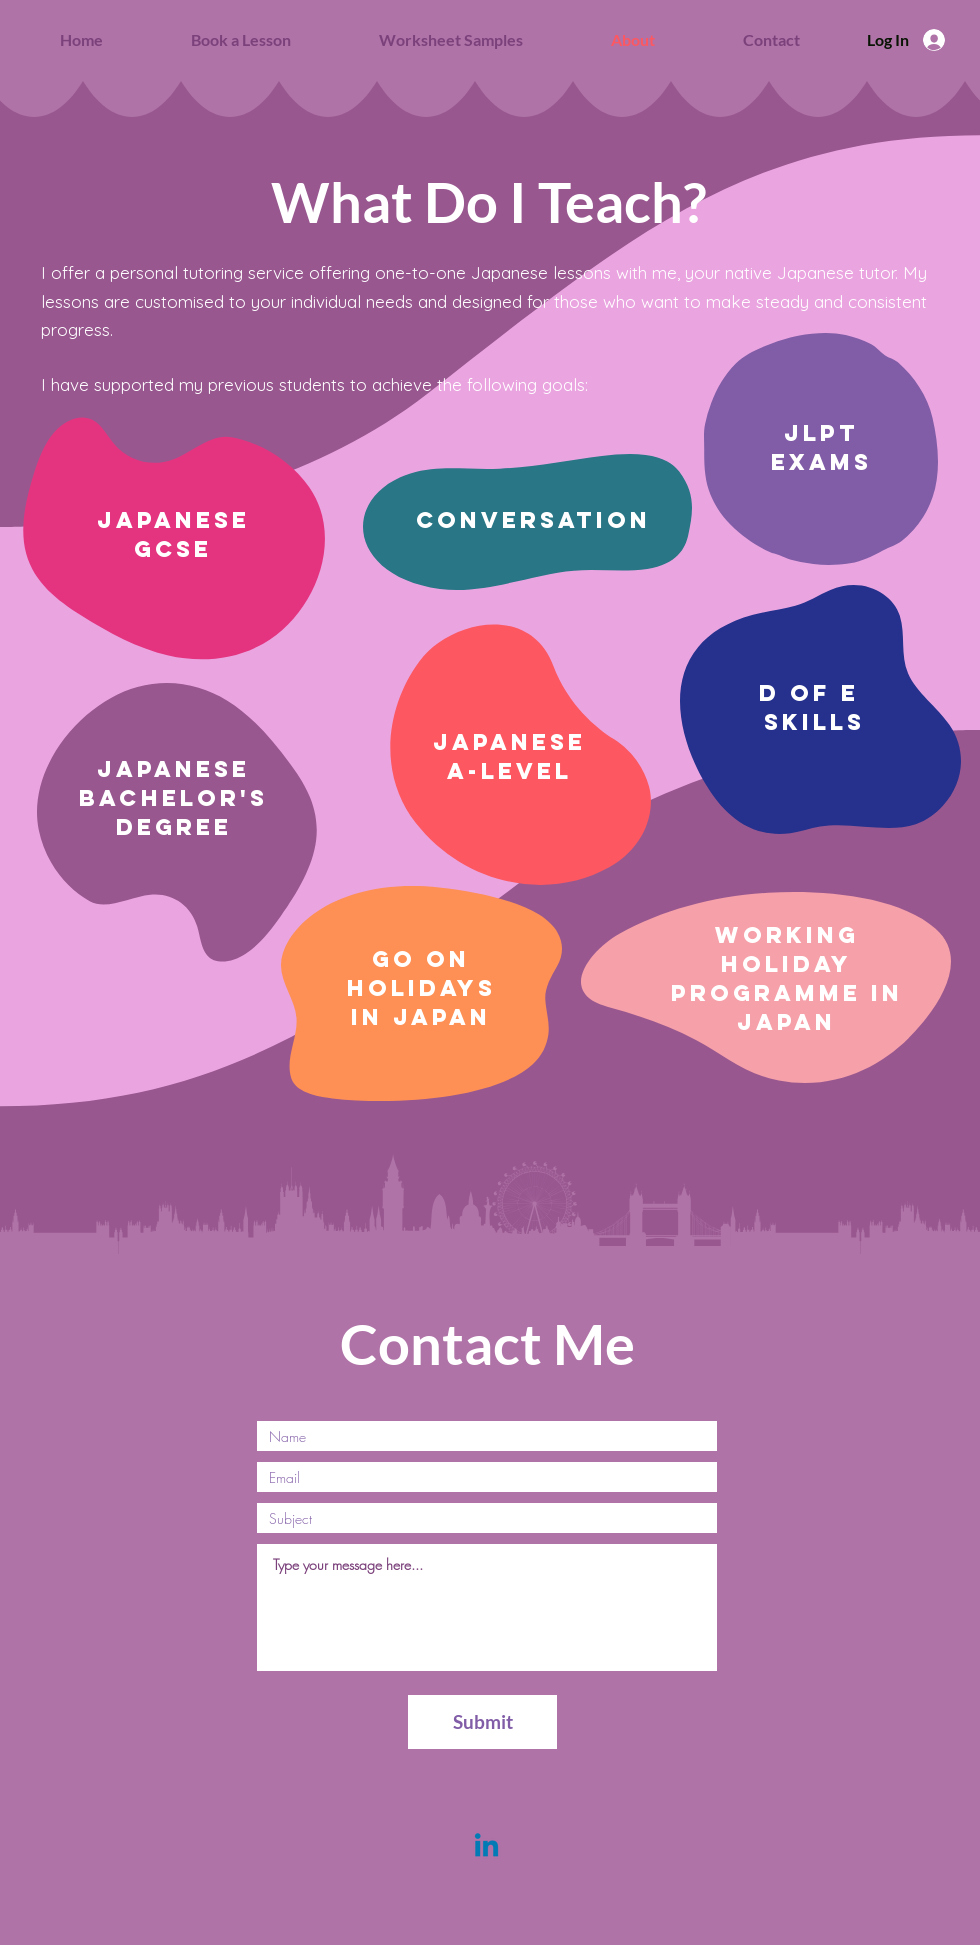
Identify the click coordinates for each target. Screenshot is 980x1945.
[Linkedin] (486, 1847)
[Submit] (482, 1722)
